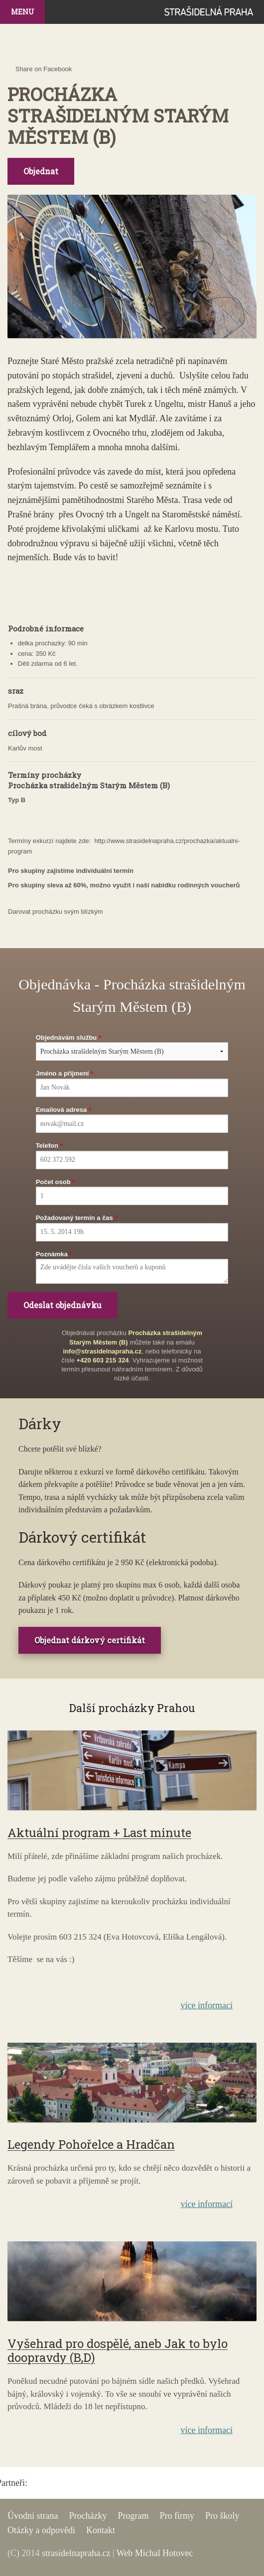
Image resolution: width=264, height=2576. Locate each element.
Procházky (88, 2516)
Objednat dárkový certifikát (89, 1640)
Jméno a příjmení (62, 1073)
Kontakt (100, 2530)
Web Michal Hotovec (155, 2553)
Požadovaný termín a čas (74, 1218)
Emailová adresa (61, 1109)
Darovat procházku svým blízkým (55, 911)
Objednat (40, 171)
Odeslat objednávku (62, 1305)
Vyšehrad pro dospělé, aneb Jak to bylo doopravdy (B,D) (117, 2350)
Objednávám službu (66, 1037)
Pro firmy (176, 2516)
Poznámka (52, 1254)
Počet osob (53, 1182)
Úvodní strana (32, 2516)
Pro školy (222, 2516)
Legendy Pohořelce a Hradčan (91, 2144)
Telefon (47, 1145)
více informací (207, 2005)
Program (133, 2516)
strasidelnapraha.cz (76, 2553)
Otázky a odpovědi (41, 2530)
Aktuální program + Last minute (99, 1832)
